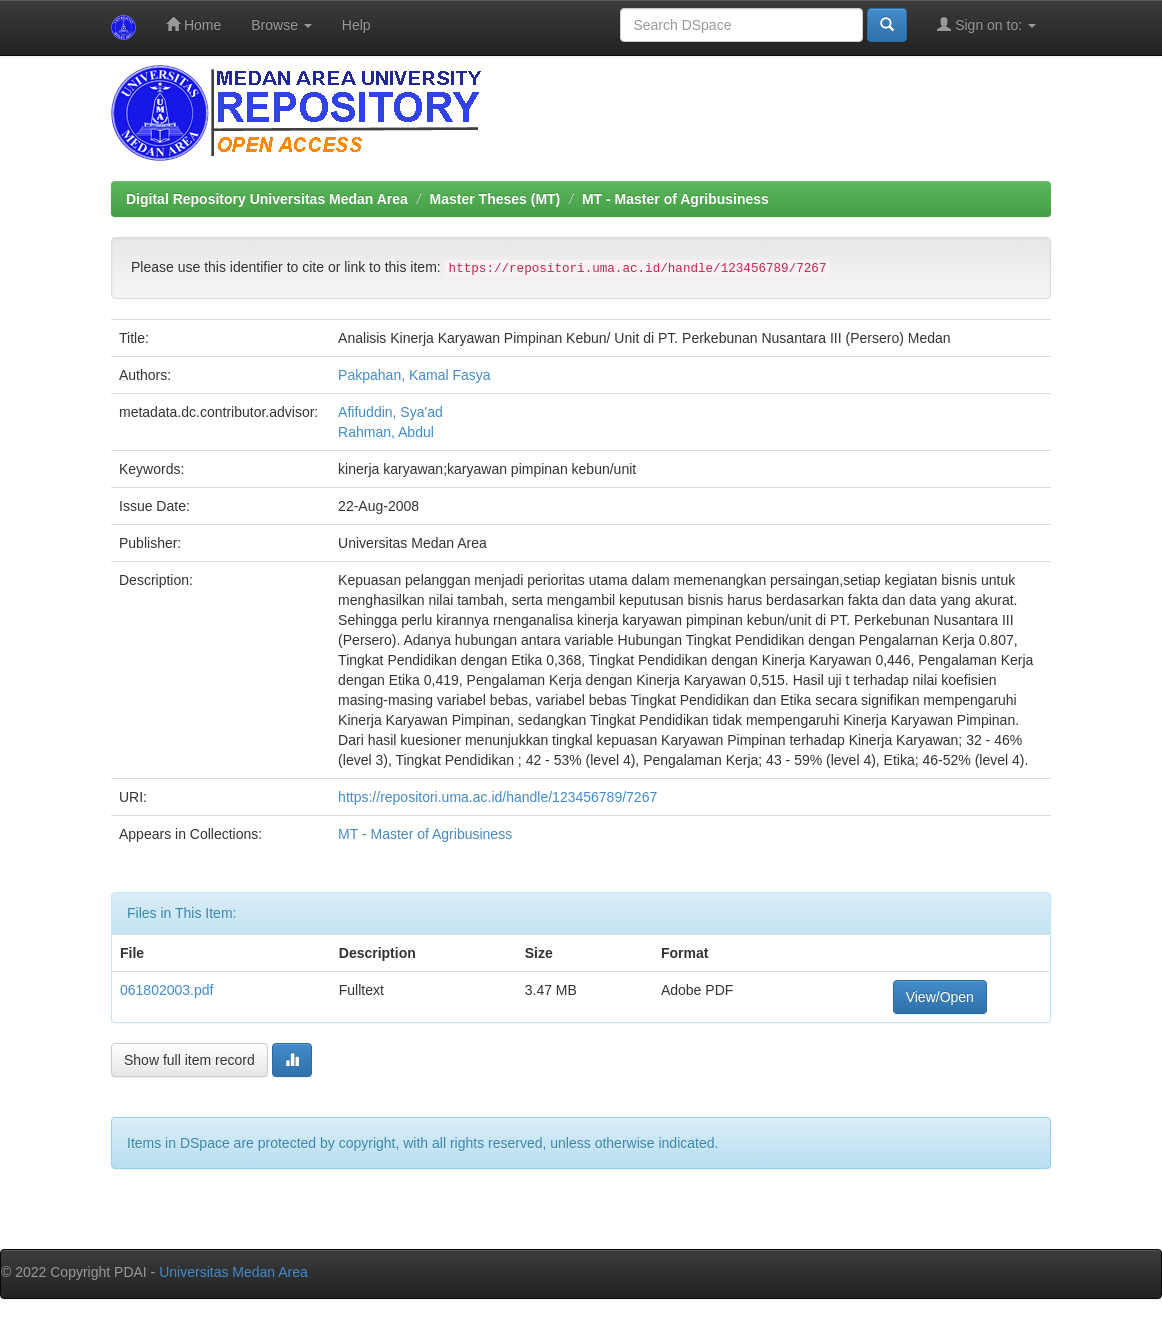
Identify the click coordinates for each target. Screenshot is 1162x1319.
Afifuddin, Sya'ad (390, 412)
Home (193, 24)
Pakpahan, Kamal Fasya (414, 375)
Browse (281, 25)
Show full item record (189, 1060)
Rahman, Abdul (386, 432)
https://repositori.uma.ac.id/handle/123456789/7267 (497, 797)
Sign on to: (986, 24)
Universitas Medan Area (233, 1272)
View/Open (940, 997)
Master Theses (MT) (495, 199)
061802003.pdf (166, 990)
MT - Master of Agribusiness (675, 199)
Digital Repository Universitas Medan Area (267, 199)
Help (356, 25)
